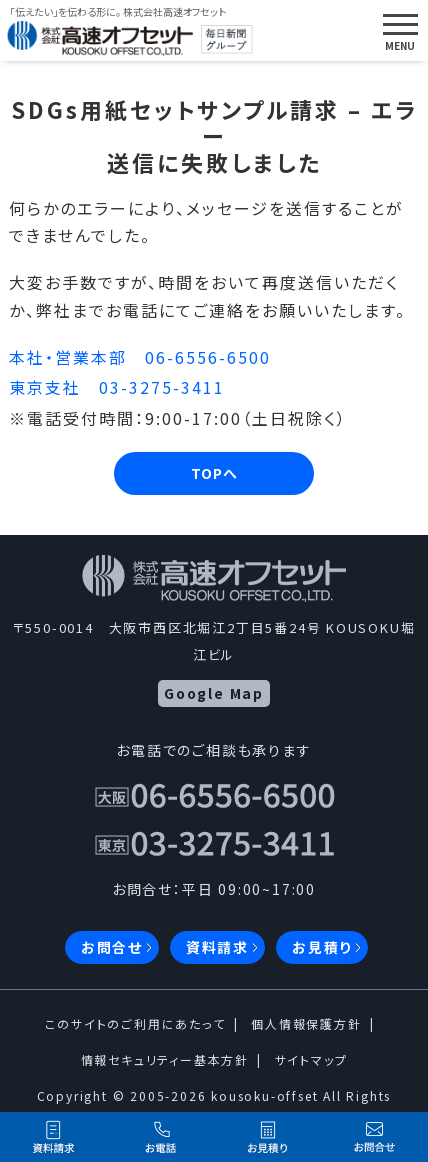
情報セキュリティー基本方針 (165, 1059)
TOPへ (214, 473)
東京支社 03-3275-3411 (117, 387)
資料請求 (217, 947)
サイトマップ (311, 1059)
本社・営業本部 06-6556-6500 (140, 357)
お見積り (322, 947)
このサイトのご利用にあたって (135, 1023)
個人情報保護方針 (306, 1023)
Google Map (214, 693)
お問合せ (112, 947)
